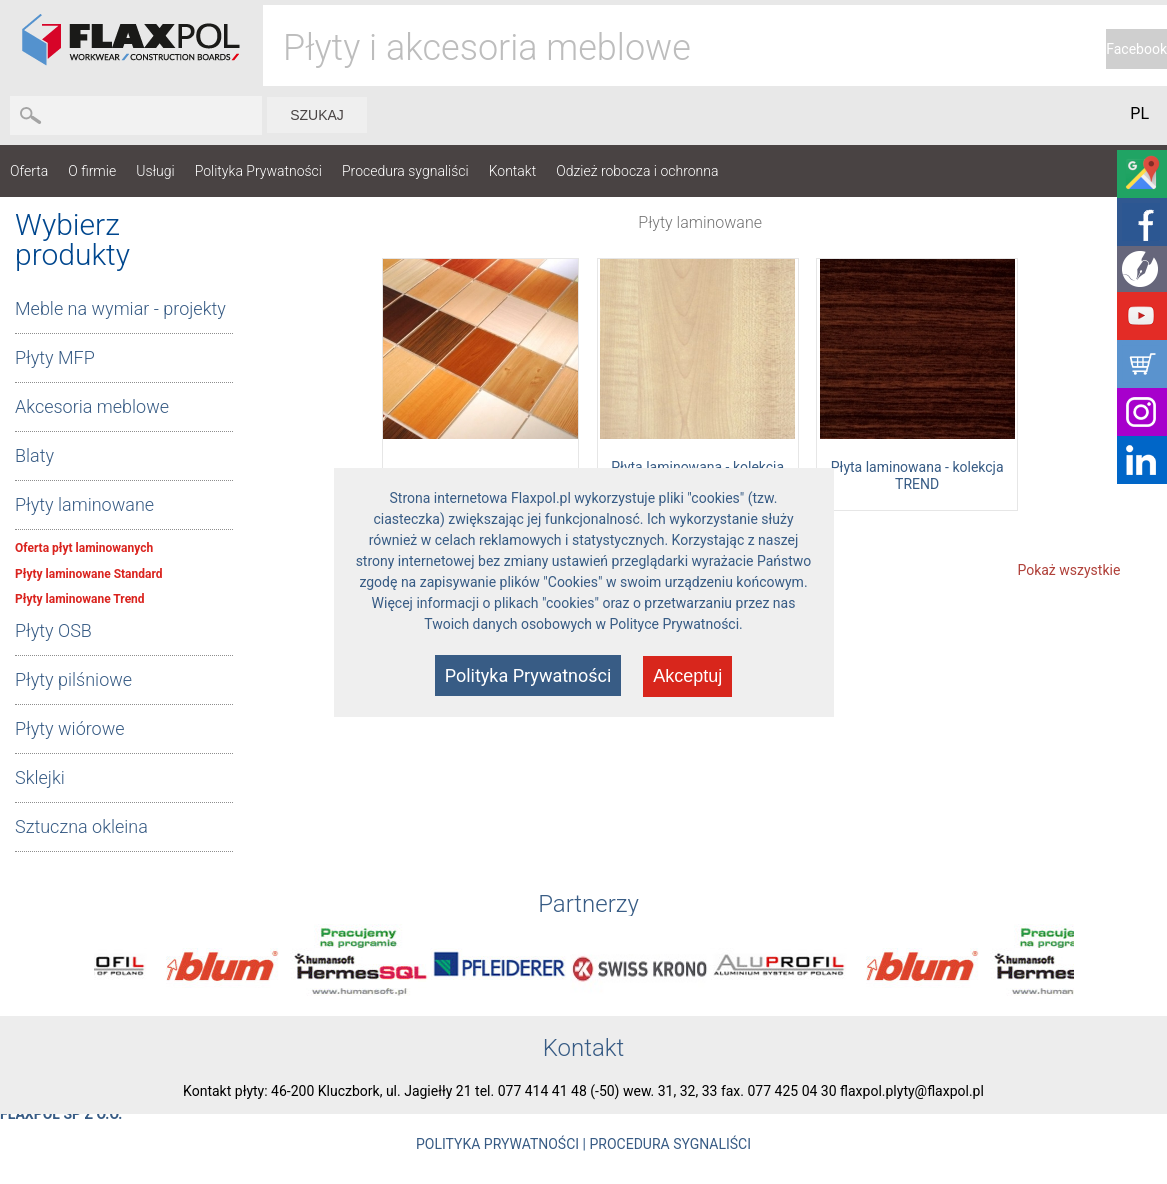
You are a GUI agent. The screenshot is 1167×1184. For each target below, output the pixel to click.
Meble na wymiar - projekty (120, 308)
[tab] (124, 309)
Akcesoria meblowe (92, 406)
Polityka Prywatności (258, 171)
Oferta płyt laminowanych (84, 548)
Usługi (155, 171)
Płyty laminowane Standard (88, 574)
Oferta (29, 171)
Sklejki (40, 777)
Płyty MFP (55, 357)
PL (1139, 113)
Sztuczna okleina (81, 826)
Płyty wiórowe (70, 728)
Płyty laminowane (84, 504)
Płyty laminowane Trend (80, 599)
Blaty (34, 455)
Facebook (1136, 49)
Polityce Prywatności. (676, 624)
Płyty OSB (53, 630)
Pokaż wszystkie (1068, 570)
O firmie (92, 171)
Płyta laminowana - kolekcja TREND (917, 475)
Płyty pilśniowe (73, 679)
